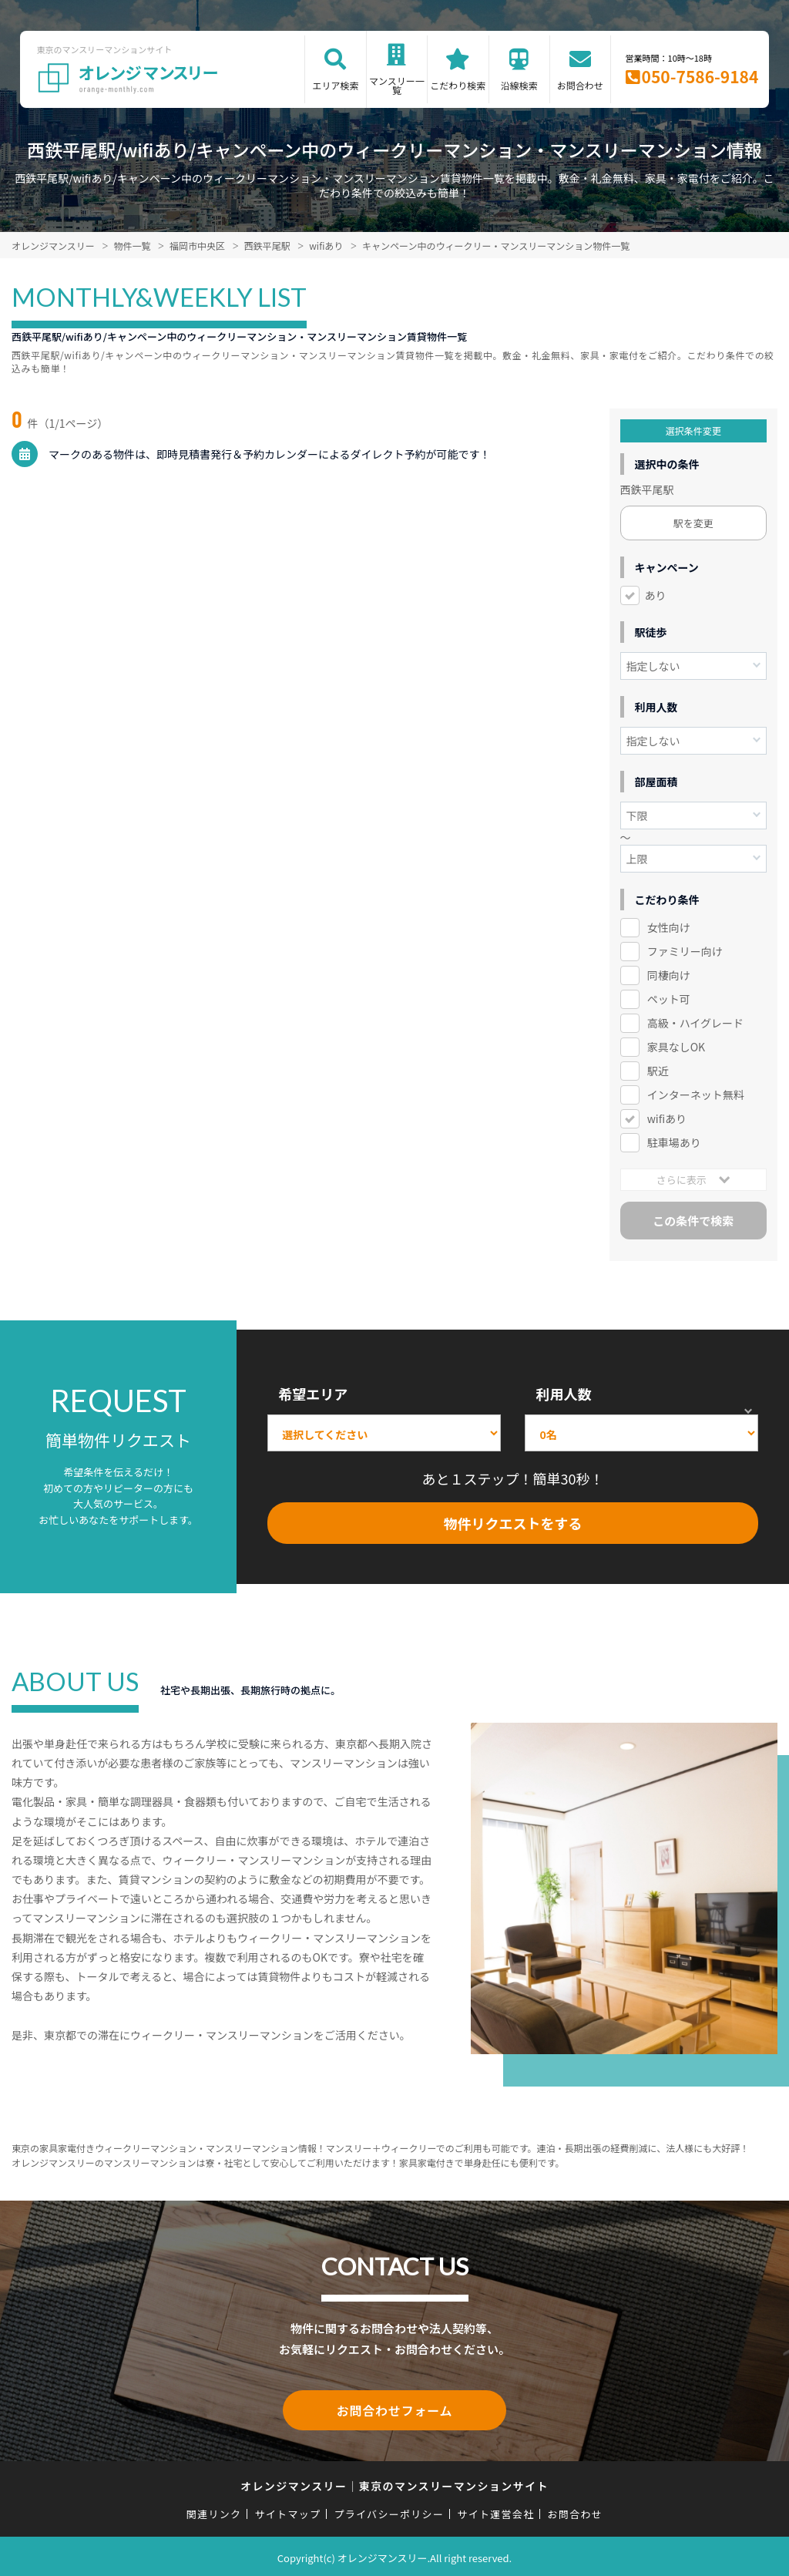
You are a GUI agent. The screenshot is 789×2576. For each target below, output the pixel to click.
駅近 (658, 1070)
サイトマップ (288, 2511)
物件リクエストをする (513, 1523)
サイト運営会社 (495, 2511)
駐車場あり (674, 1142)
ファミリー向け (685, 951)
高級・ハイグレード (695, 1023)
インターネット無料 (695, 1094)
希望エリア (312, 1394)
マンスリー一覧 (397, 85)
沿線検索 (519, 85)
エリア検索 (335, 85)
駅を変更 (693, 523)
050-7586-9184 (700, 76)
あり (655, 595)
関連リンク (214, 2511)
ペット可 (668, 999)
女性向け (668, 927)
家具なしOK (676, 1046)
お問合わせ (580, 85)
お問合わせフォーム (394, 2408)
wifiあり (664, 1118)
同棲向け (668, 975)
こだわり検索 (457, 85)
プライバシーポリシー (389, 2511)
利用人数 (563, 1394)
